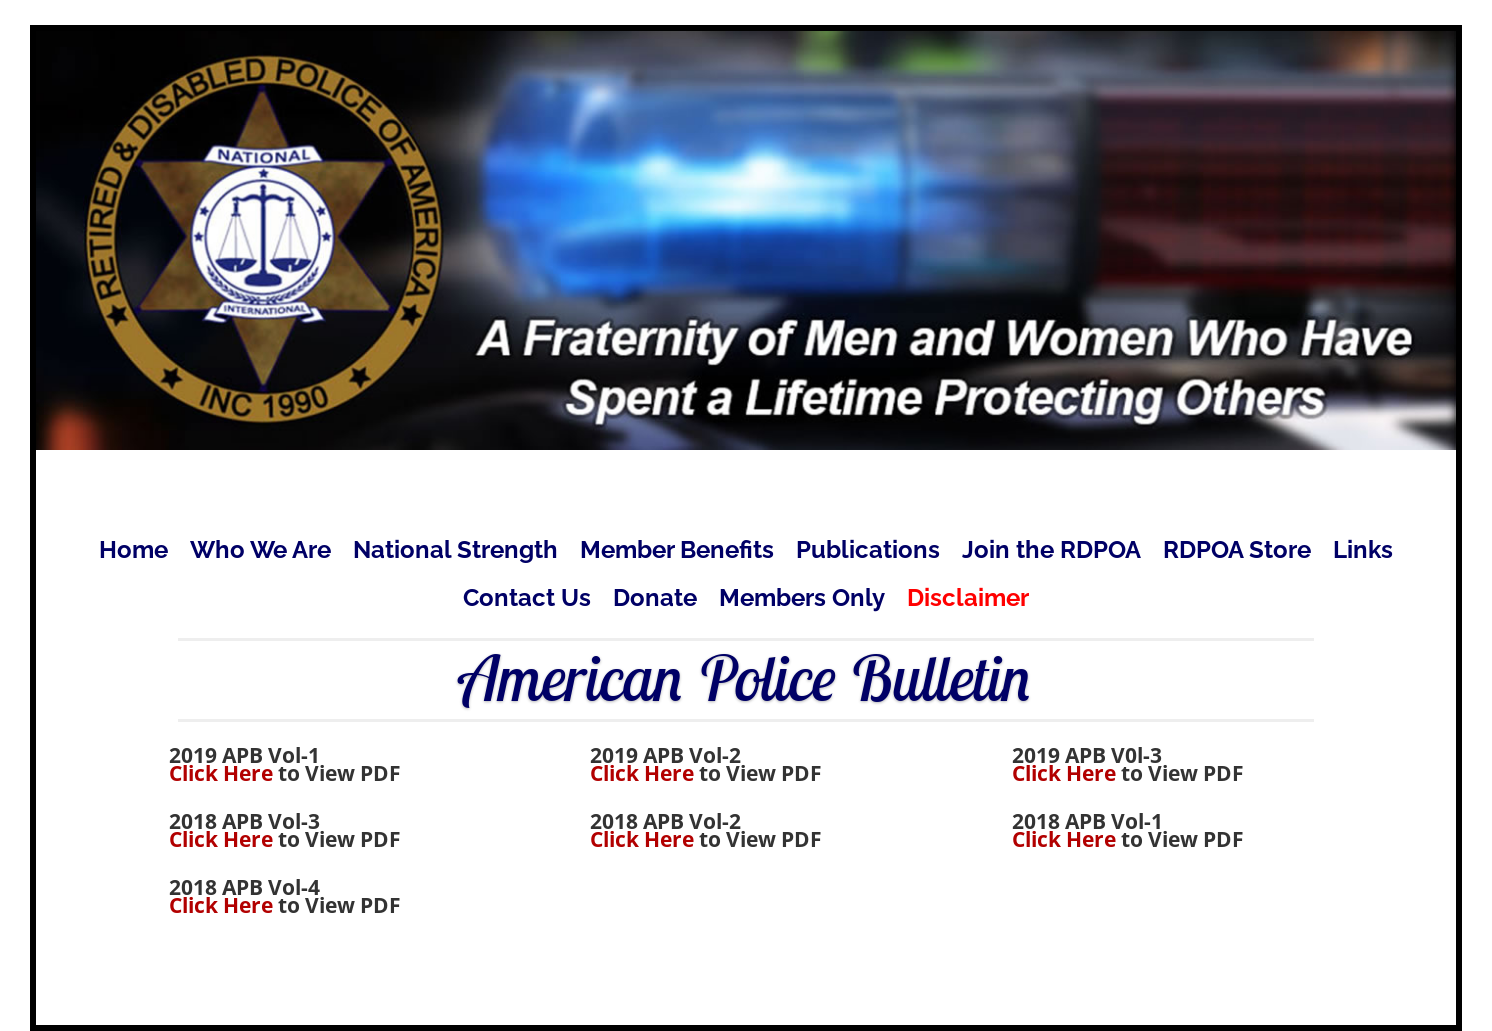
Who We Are (260, 553)
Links (1363, 553)
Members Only (802, 601)
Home (133, 553)
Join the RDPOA (1051, 553)
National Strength (455, 553)
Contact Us (527, 601)
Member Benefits (677, 553)
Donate (655, 601)
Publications (868, 553)
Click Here (221, 773)
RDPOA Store (1237, 553)
